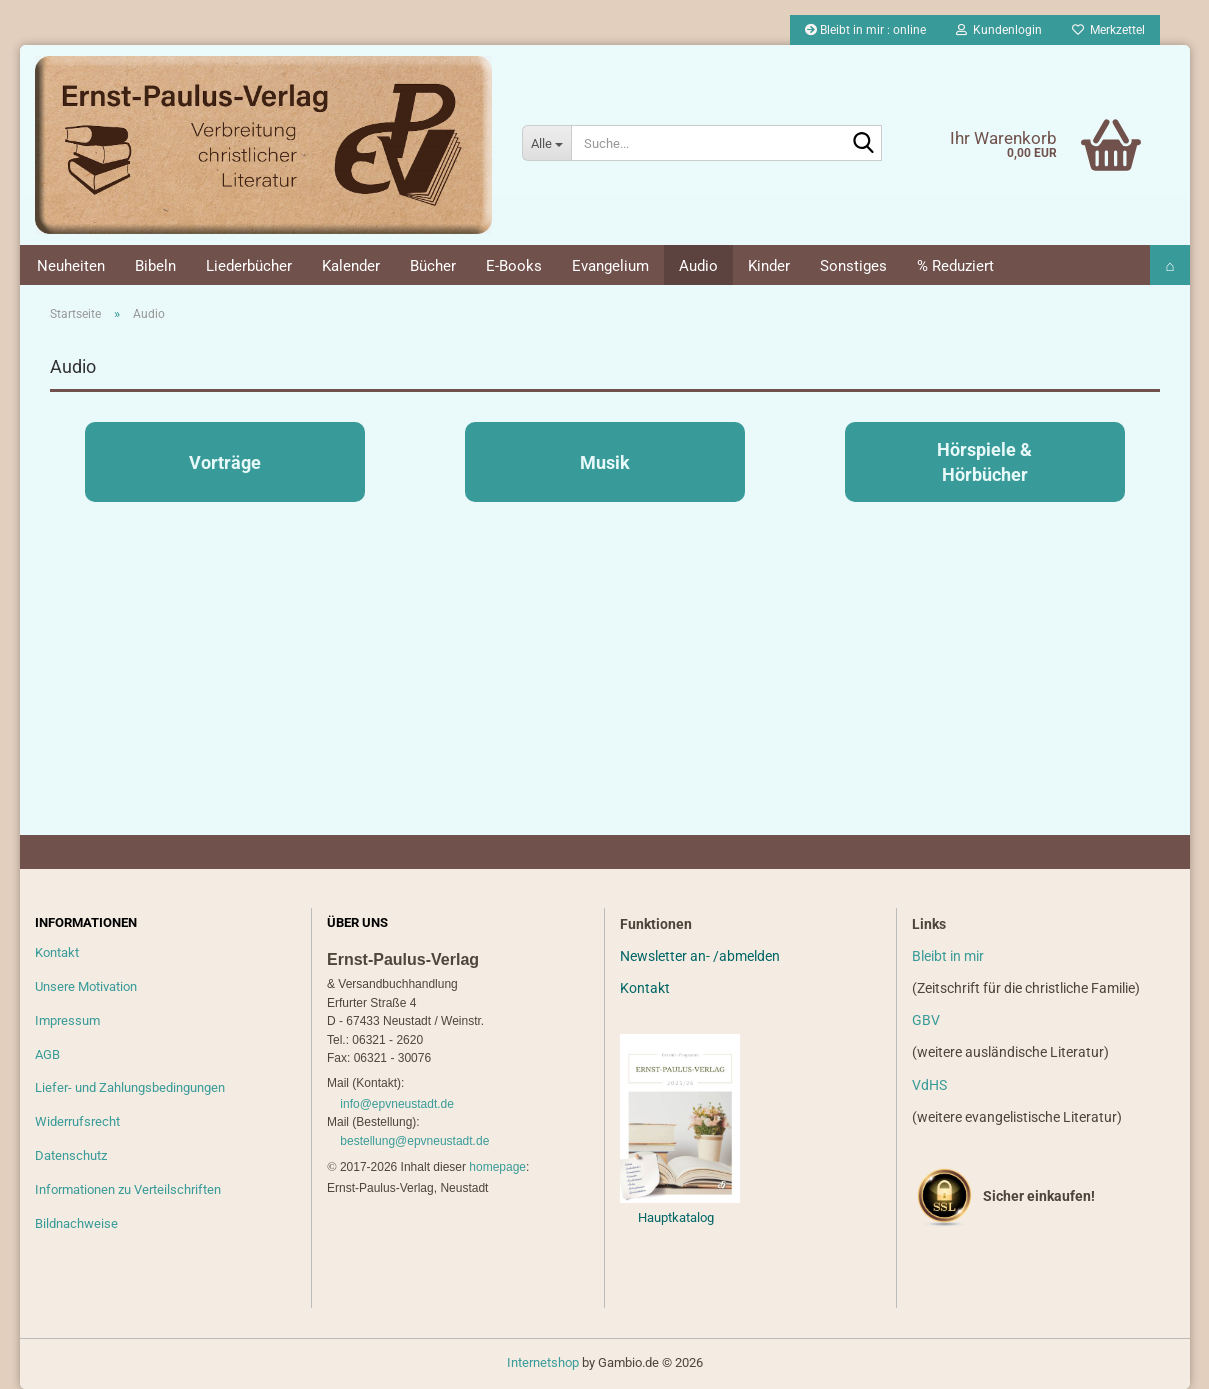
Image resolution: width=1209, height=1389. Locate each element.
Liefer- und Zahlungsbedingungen (130, 1087)
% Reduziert (955, 266)
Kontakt (57, 952)
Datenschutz (71, 1155)
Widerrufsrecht (77, 1121)
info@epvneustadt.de (397, 1104)
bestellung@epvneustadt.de (414, 1141)
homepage (497, 1167)
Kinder (769, 266)
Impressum (67, 1020)
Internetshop (543, 1362)
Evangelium (610, 266)
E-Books (514, 266)
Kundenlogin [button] (999, 30)
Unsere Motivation (86, 986)
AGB (47, 1054)
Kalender (351, 266)
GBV (926, 1020)
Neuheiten (71, 266)
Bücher (433, 266)
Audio (698, 266)
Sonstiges (853, 266)
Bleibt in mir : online (865, 30)
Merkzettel (1108, 30)
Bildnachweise (76, 1223)
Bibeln (155, 266)
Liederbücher (249, 266)
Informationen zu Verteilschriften (128, 1189)
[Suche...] (546, 143)
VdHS (929, 1085)
